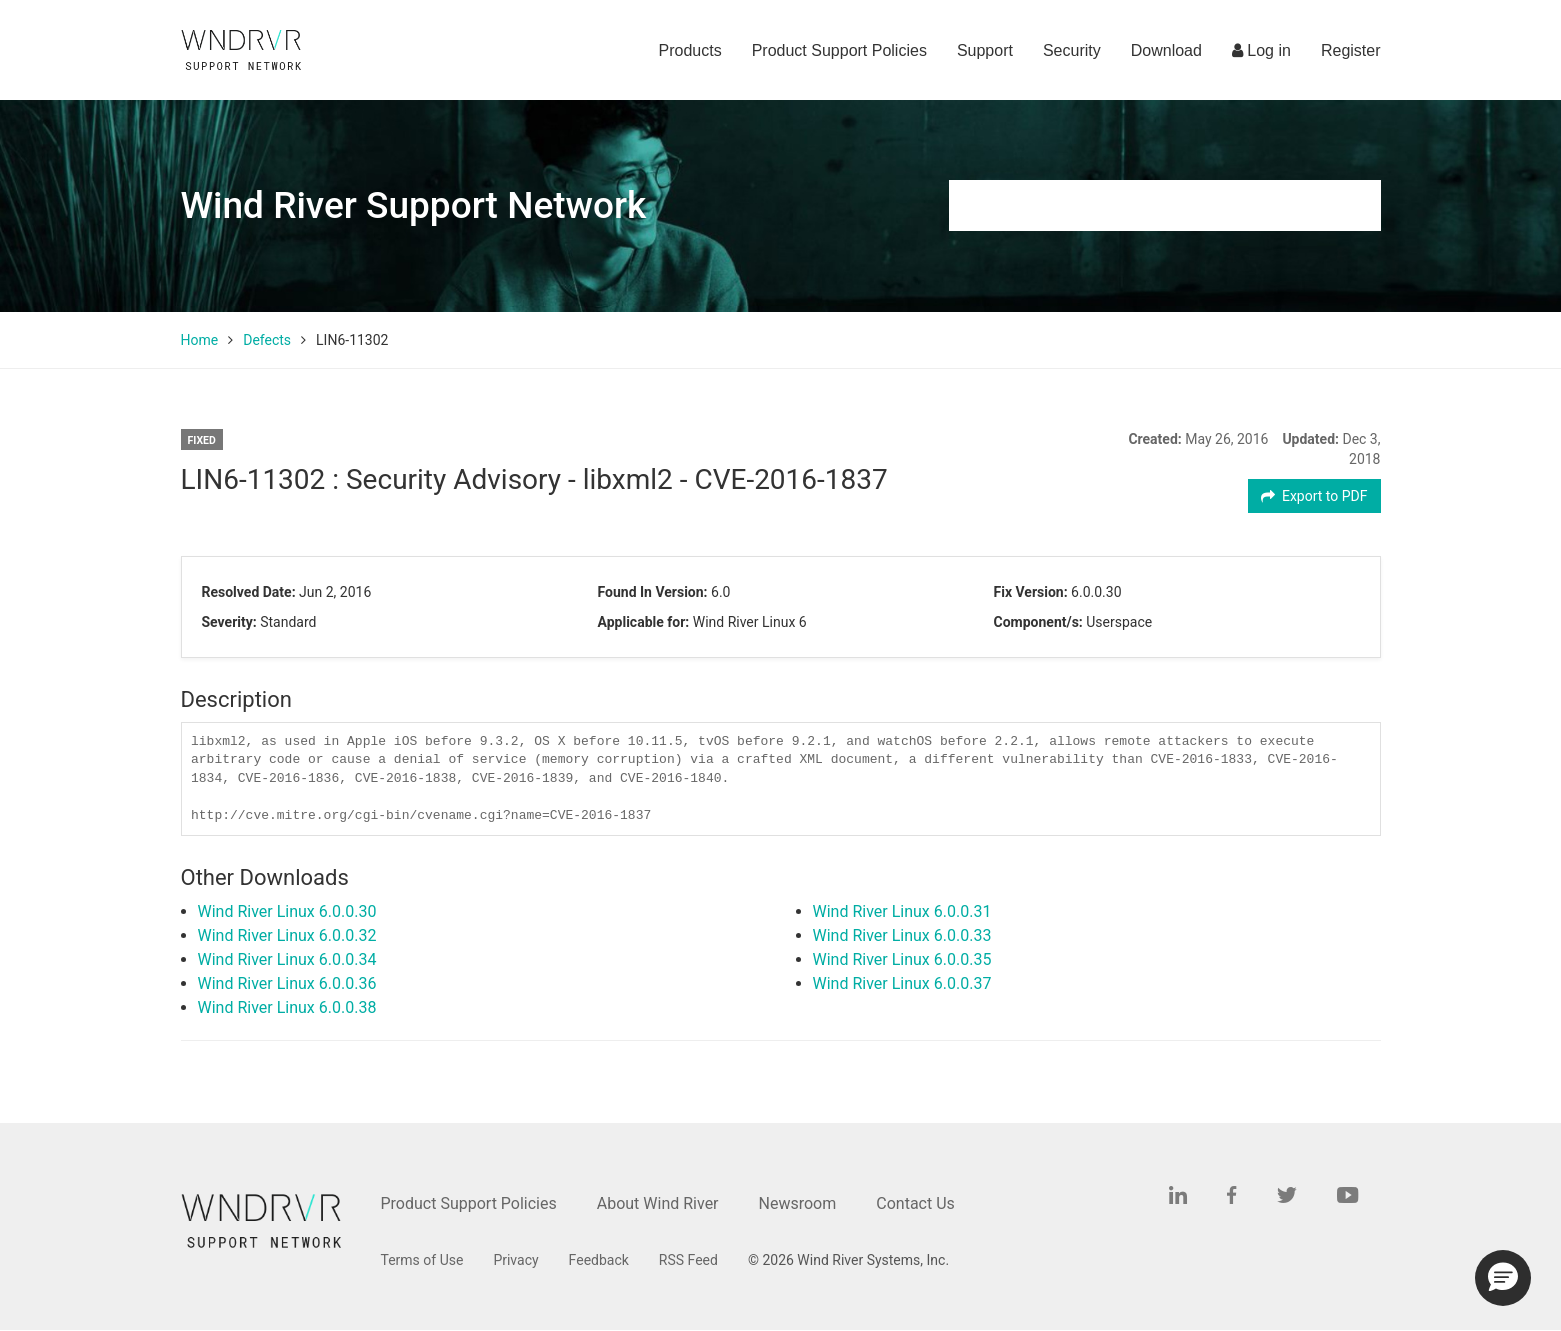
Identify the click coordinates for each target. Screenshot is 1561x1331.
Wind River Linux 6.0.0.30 (287, 911)
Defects (267, 340)
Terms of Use (422, 1260)
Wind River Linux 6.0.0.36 (287, 983)
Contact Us (915, 1203)
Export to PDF (1314, 496)
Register (1351, 50)
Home (200, 340)
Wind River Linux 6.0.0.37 (902, 983)
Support (985, 50)
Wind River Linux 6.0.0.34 (287, 959)
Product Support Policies (839, 50)
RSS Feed (688, 1260)
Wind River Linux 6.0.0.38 (287, 1007)
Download (1166, 50)
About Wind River (658, 1203)
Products (690, 50)
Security (1072, 50)
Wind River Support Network (414, 205)
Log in (1261, 50)
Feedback (599, 1260)
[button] (1503, 1278)
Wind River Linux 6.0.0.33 (902, 935)
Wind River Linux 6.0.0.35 (902, 959)
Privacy (515, 1260)
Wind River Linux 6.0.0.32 (287, 935)
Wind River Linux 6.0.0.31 (902, 911)
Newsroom (798, 1203)
